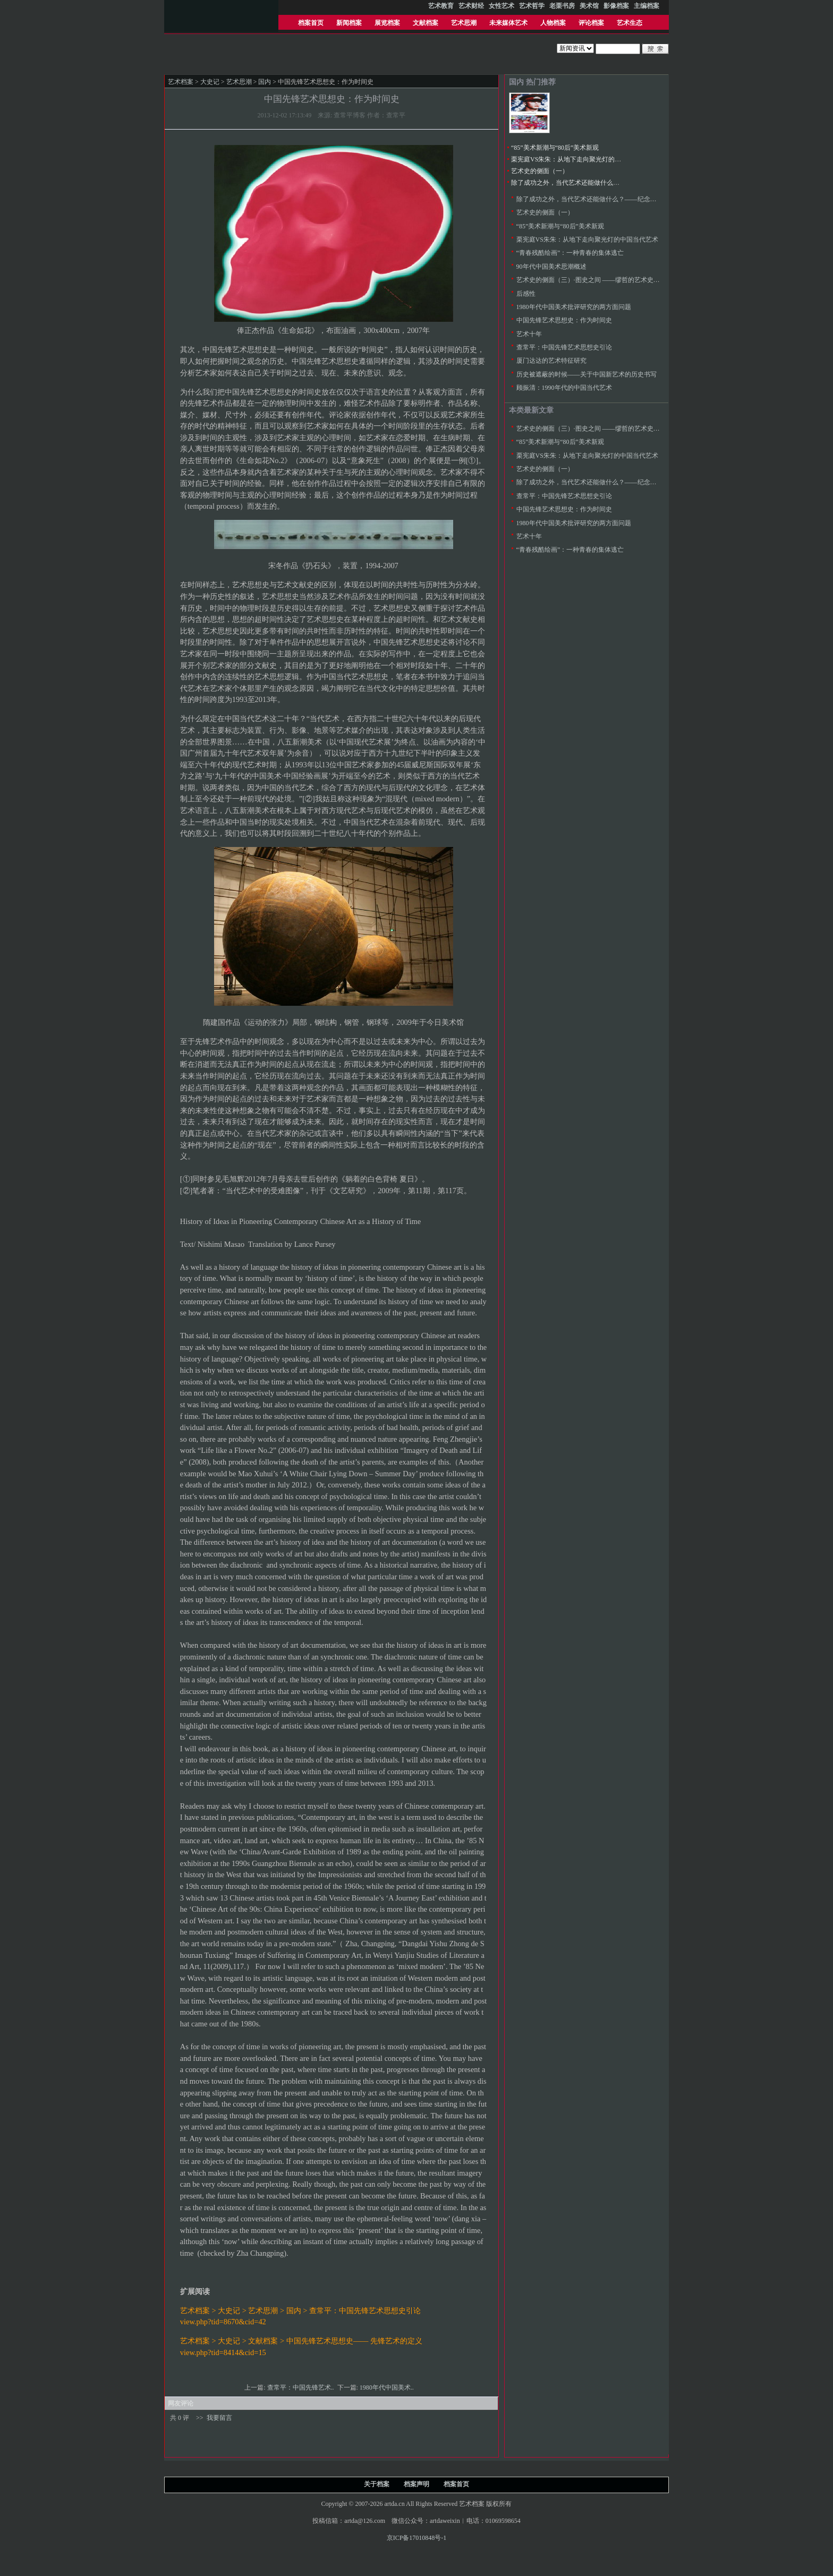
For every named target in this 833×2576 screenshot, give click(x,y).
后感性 (526, 293)
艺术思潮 (464, 23)
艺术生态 (629, 23)
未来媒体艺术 (508, 23)
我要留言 (219, 2417)
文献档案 (425, 23)
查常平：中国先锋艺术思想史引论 (564, 347)
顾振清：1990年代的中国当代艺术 (564, 387)
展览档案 (387, 23)
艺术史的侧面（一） (539, 171)
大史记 (209, 81)
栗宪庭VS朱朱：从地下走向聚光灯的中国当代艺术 (582, 159)
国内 (264, 81)
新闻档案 (349, 23)
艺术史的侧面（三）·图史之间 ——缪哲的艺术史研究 (591, 280)
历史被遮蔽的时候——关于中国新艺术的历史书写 (586, 374)
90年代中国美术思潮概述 (551, 266)
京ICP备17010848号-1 (417, 2537)
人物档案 (553, 23)
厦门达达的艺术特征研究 (551, 360)
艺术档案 (180, 81)
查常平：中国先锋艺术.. (301, 2387)
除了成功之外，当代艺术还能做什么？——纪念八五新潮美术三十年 (606, 182)
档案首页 (311, 23)
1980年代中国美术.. (387, 2387)
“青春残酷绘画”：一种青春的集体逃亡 (570, 252)
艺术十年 (529, 334)
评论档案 (591, 23)
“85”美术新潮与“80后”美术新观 (555, 147)
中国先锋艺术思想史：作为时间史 (564, 320)
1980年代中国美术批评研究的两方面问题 (573, 307)
